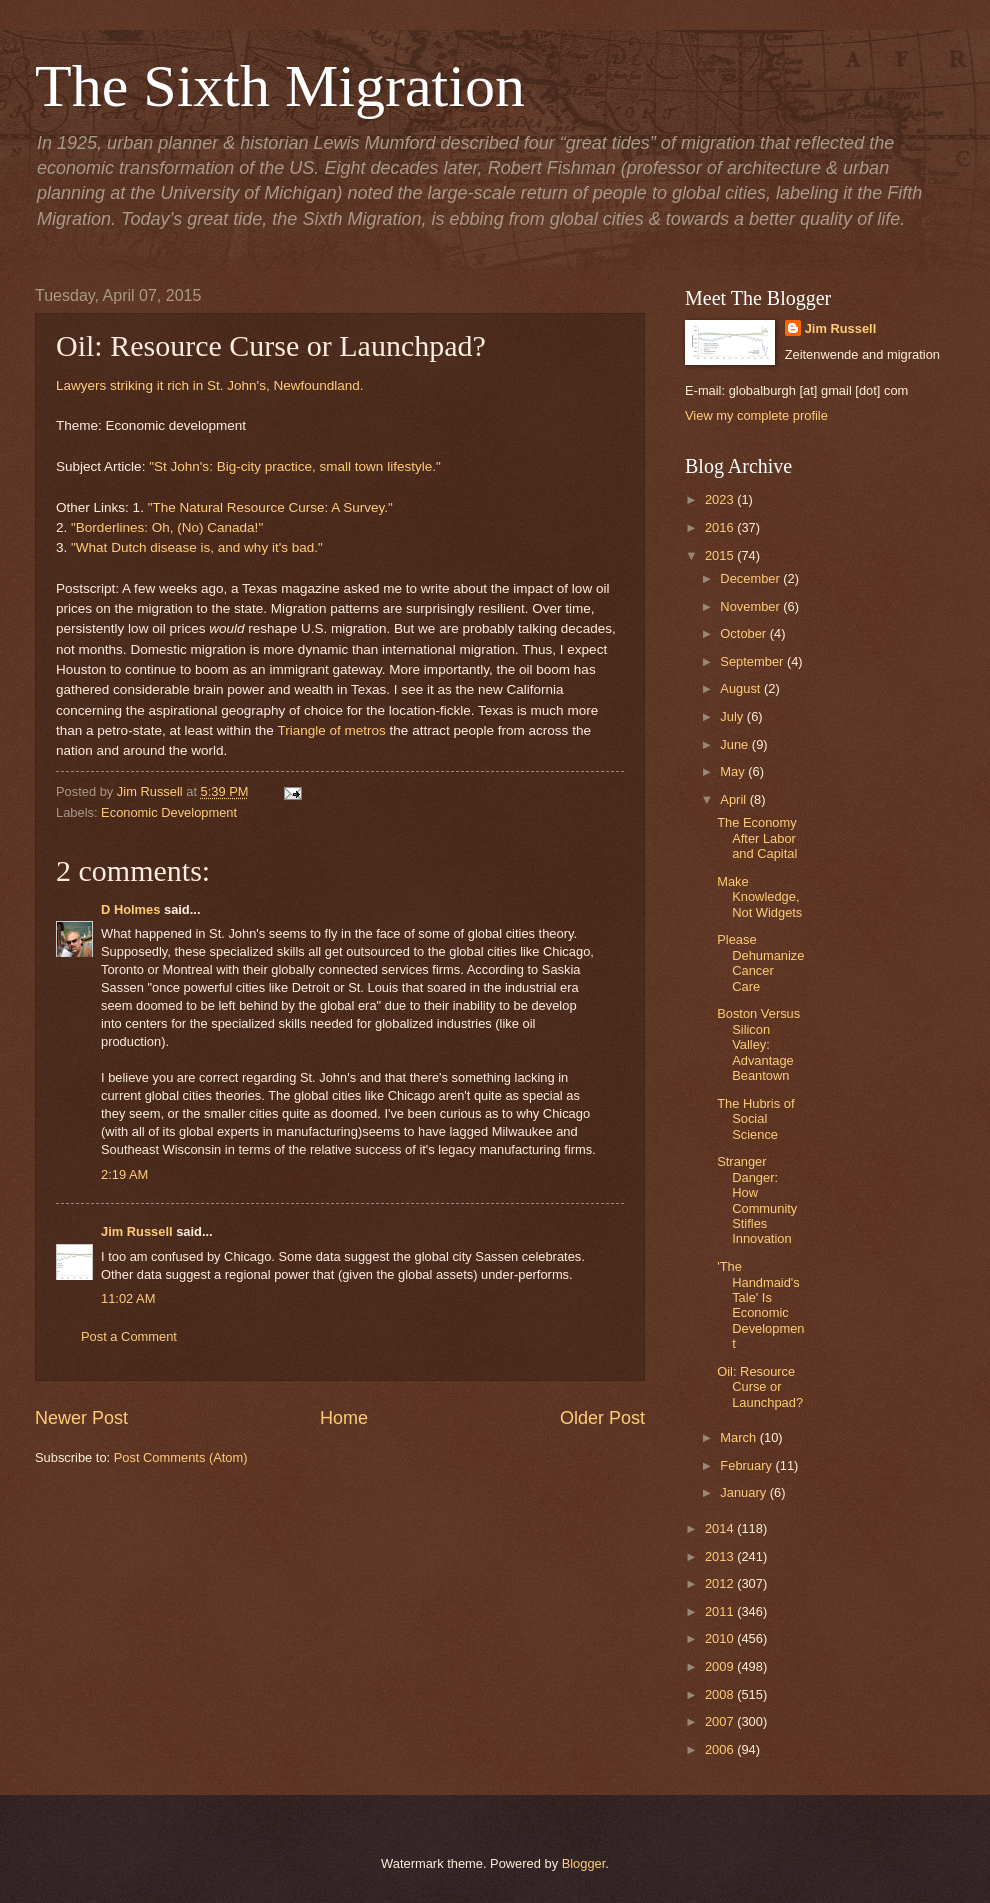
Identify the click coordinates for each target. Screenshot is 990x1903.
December (751, 578)
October (744, 633)
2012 (721, 1583)
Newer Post (81, 1418)
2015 (721, 555)
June (736, 744)
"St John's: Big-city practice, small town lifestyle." (295, 466)
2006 (721, 1749)
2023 (721, 499)
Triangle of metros (331, 730)
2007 (721, 1721)
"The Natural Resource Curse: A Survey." (270, 507)
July (733, 716)
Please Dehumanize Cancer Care (760, 962)
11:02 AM (128, 1298)
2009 (721, 1666)
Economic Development (169, 812)
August (742, 688)
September (753, 661)
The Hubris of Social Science (755, 1119)
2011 (721, 1611)
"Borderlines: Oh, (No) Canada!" (167, 527)
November (751, 606)
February (747, 1465)
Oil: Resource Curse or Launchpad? (760, 1387)
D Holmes (130, 909)
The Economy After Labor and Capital (757, 838)
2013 (721, 1556)
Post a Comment (129, 1336)
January (744, 1492)
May (734, 771)
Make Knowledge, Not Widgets (759, 897)
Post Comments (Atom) (181, 1457)
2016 (721, 527)
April (734, 799)
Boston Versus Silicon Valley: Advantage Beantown (758, 1044)
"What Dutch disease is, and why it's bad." (197, 547)
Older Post (602, 1418)
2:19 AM (124, 1174)
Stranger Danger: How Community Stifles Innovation (757, 1200)
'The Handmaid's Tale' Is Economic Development (760, 1305)
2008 (721, 1694)
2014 (721, 1528)
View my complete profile (756, 415)
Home (344, 1418)
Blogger (584, 1863)
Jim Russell (137, 1231)
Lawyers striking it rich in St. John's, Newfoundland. (210, 385)
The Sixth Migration (280, 86)
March (739, 1437)
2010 (721, 1638)
